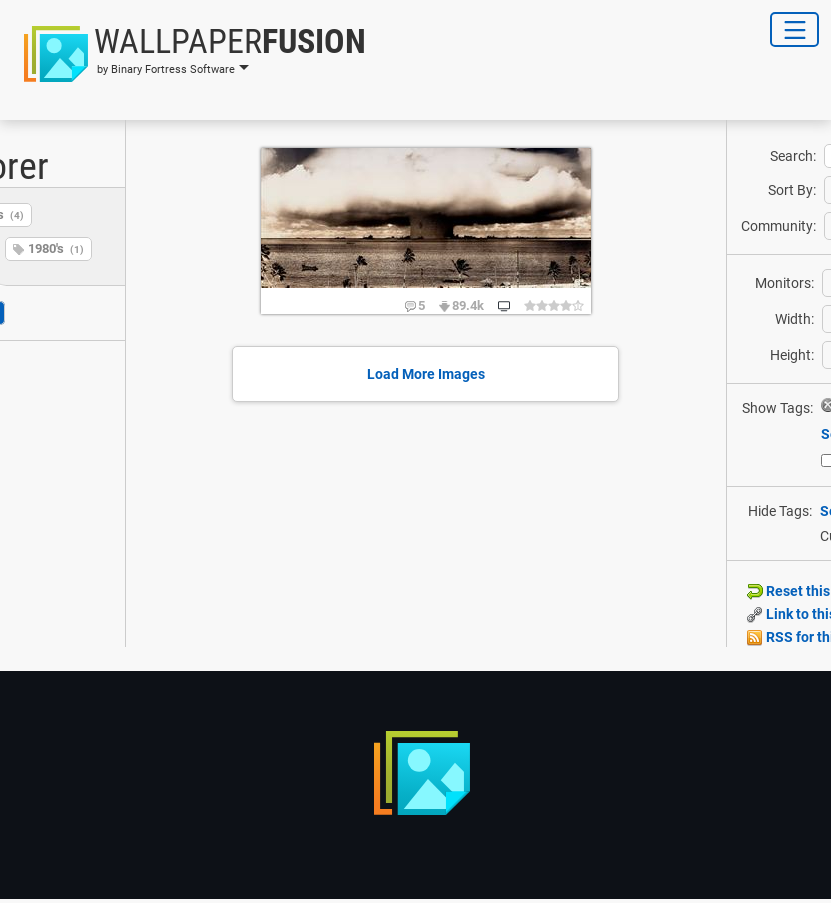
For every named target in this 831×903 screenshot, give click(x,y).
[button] (189, 54)
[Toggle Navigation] (794, 29)
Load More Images (426, 374)
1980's (56, 248)
